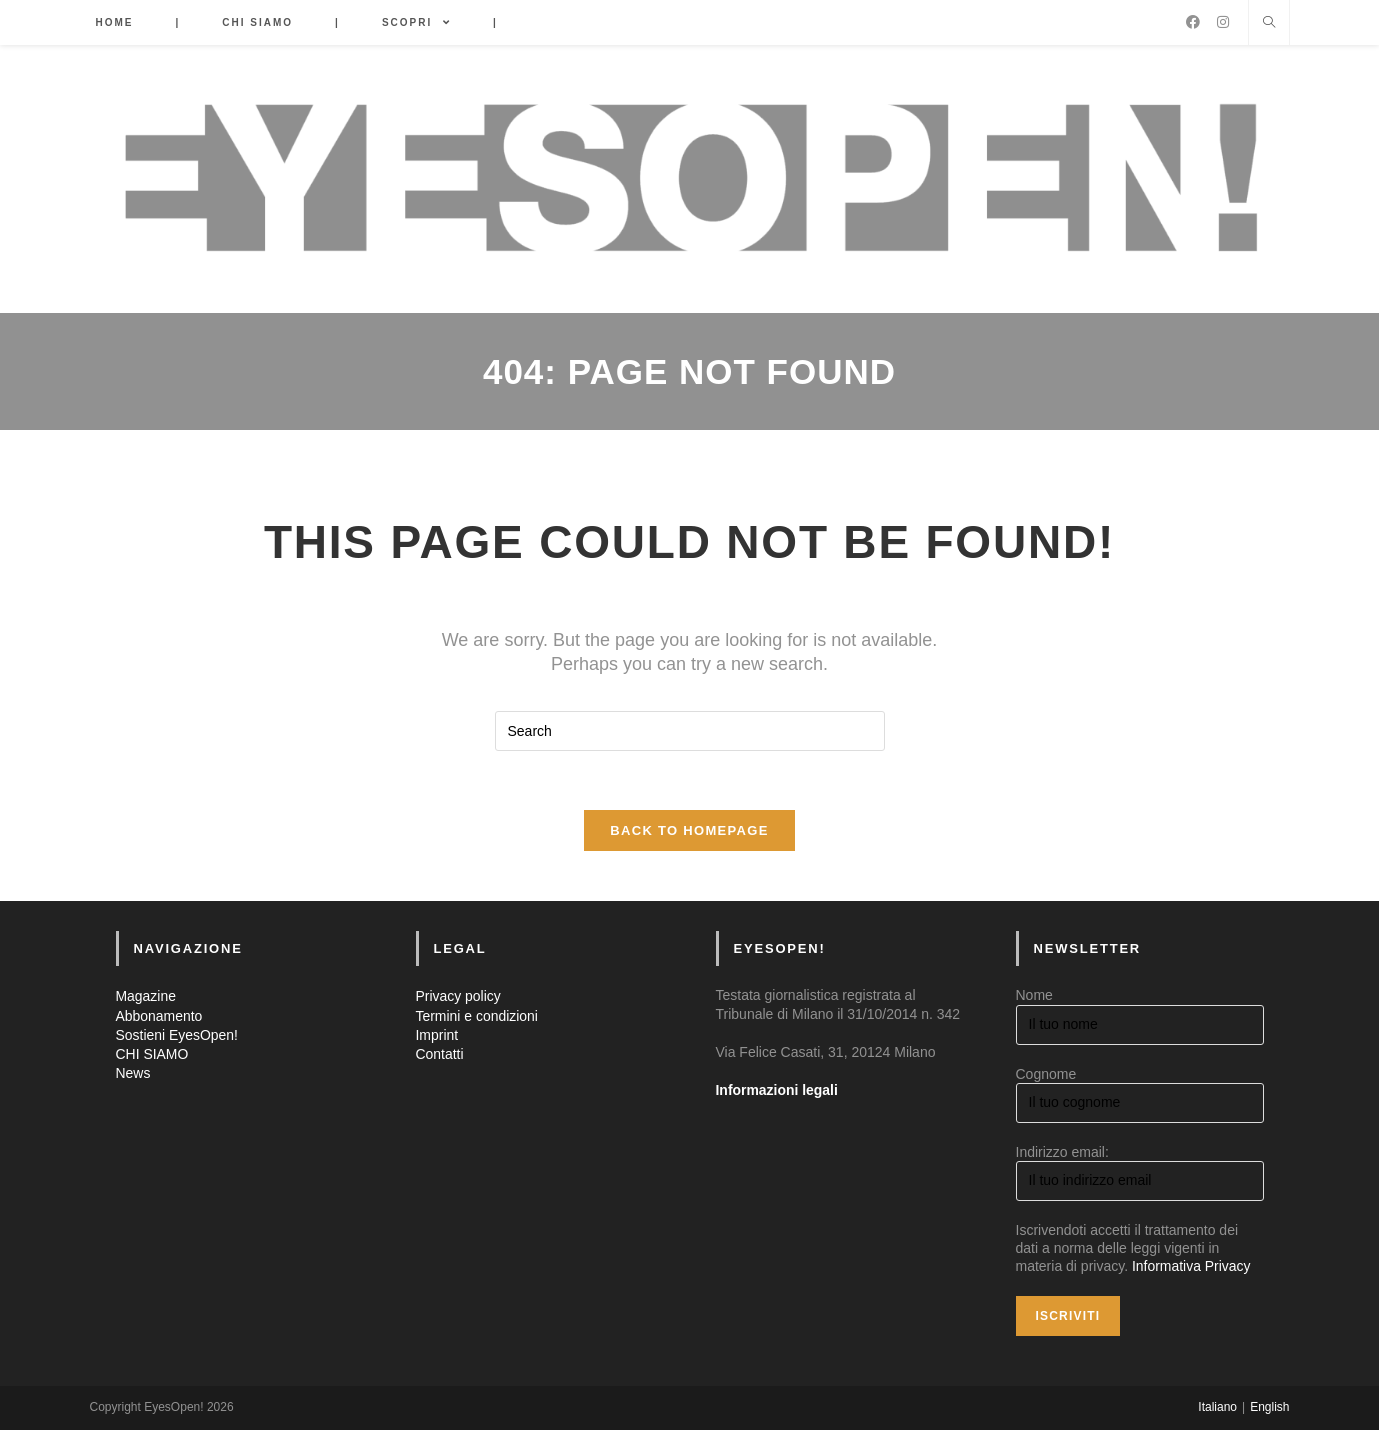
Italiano (1217, 1407)
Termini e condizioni (477, 1016)
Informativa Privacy (1191, 1267)
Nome (1034, 996)
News (133, 1074)
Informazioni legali (777, 1091)
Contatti (440, 1055)
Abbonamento (159, 1016)
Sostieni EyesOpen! (177, 1036)
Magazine (146, 997)
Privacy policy (459, 997)
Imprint (437, 1036)
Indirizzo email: (1062, 1153)
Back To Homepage (689, 831)
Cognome (1046, 1074)
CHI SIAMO (152, 1055)
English (1269, 1407)
